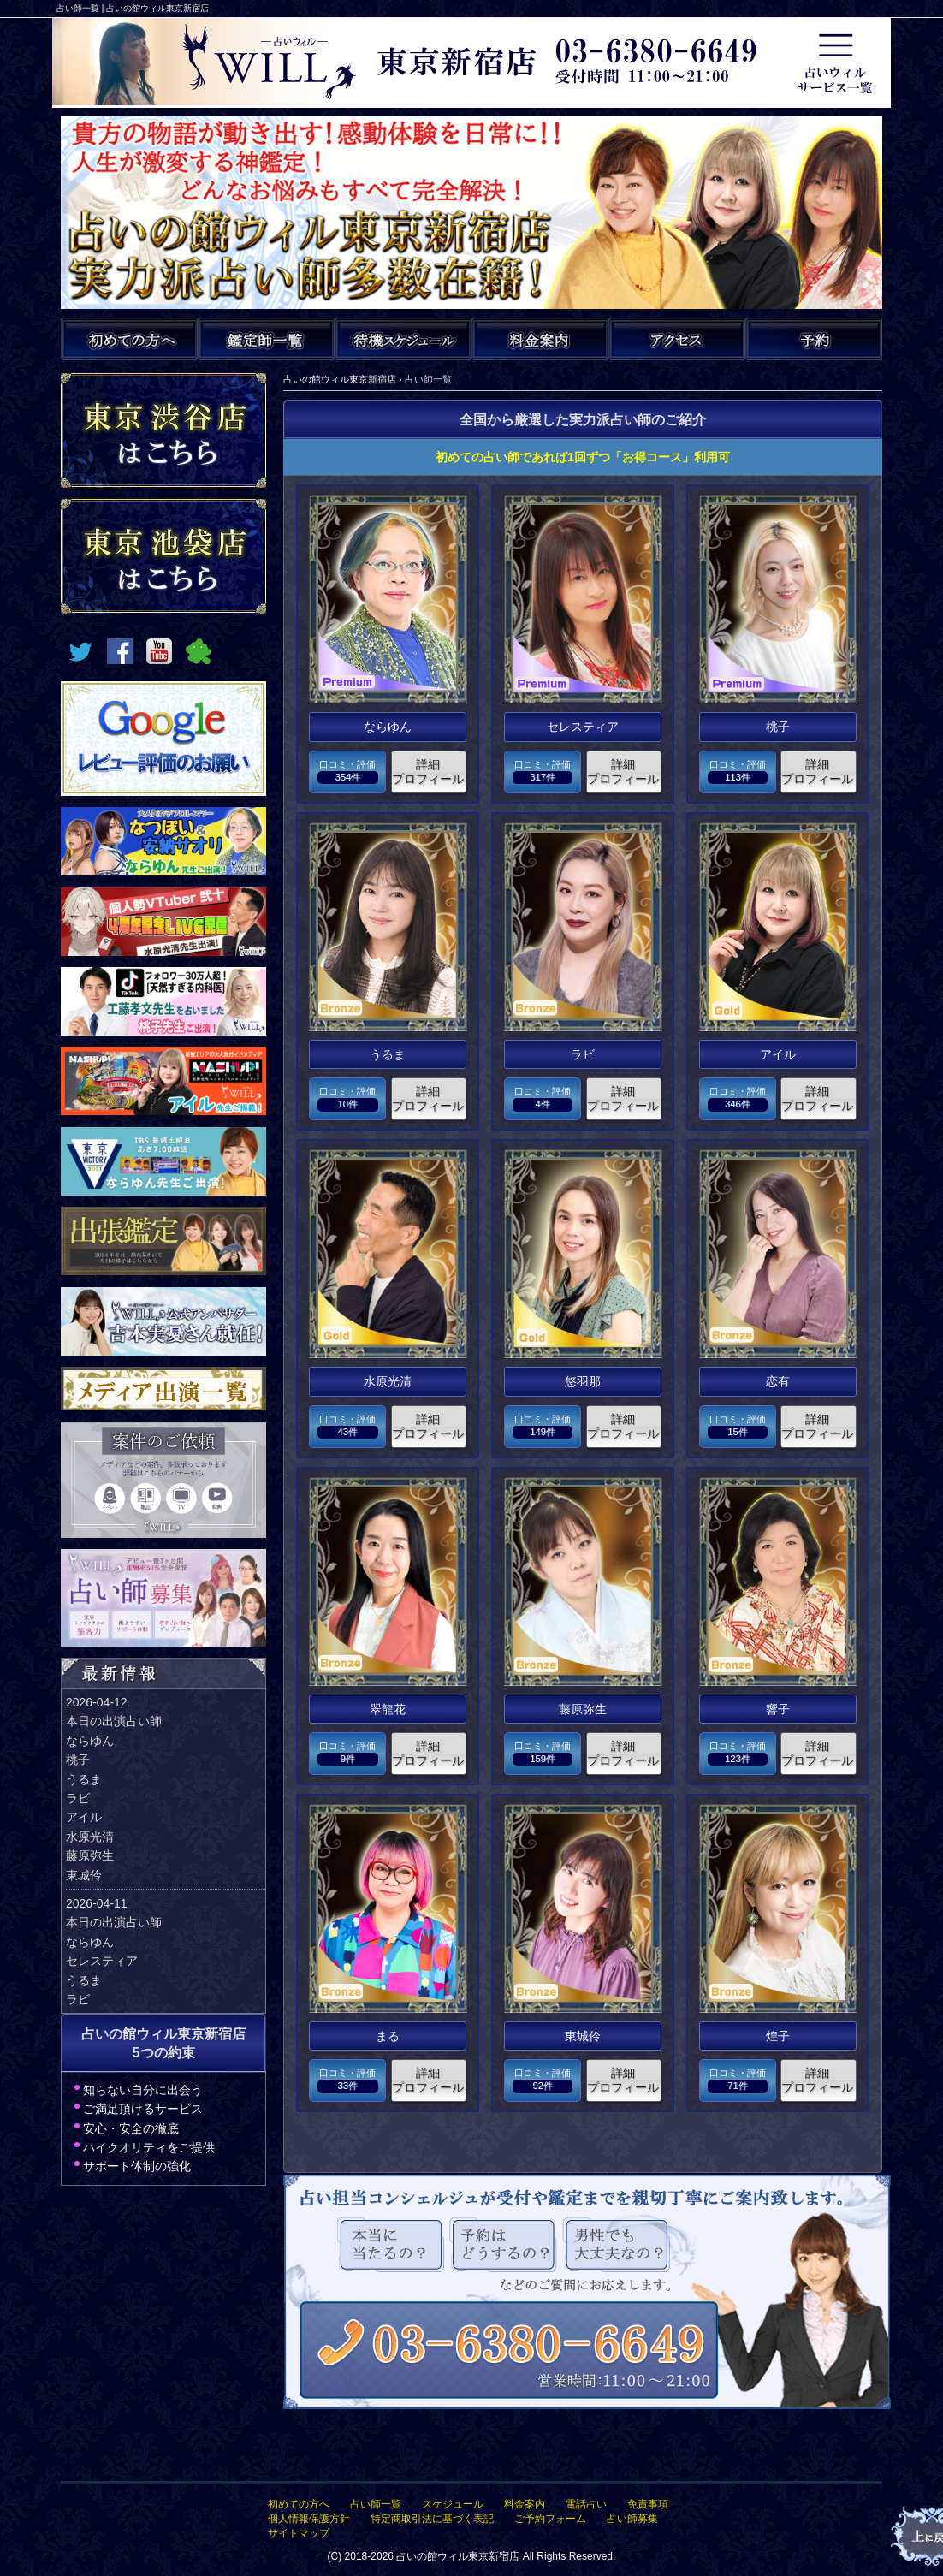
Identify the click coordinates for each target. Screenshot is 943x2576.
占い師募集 (632, 2519)
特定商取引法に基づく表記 (432, 2519)
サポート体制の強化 (137, 2166)
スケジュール (452, 2504)
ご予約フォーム (550, 2519)
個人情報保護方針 (309, 2519)
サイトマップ (298, 2533)
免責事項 (647, 2504)
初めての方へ (298, 2504)
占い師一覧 (375, 2504)
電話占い (586, 2504)
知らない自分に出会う (143, 2090)
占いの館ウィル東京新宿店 (457, 2556)
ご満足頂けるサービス (143, 2109)
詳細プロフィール (428, 771)
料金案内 (524, 2504)
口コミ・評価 (347, 771)
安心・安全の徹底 (131, 2128)
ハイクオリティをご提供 (149, 2147)
